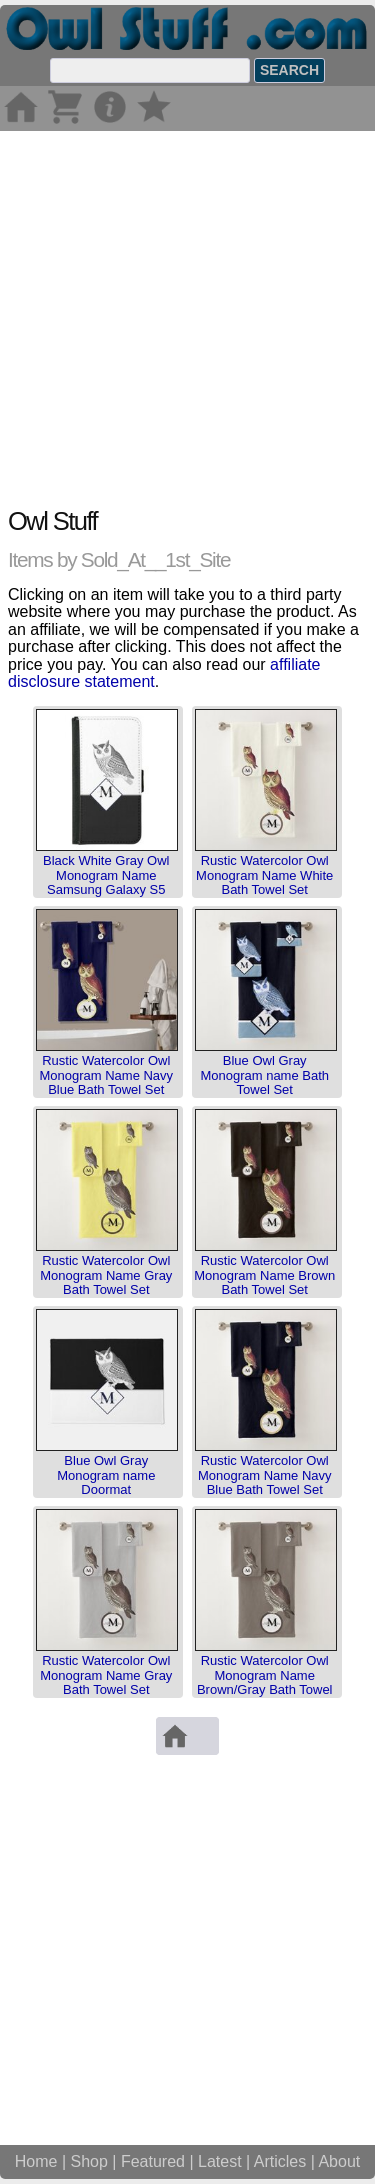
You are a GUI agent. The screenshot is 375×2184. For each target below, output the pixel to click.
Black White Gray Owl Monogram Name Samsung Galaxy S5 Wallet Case (106, 882)
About (339, 2161)
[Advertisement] (187, 318)
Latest (220, 2161)
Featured (153, 2161)
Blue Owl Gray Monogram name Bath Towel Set (264, 1075)
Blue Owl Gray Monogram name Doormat (106, 1475)
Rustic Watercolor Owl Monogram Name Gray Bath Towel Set (106, 1275)
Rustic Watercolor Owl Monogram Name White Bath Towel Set (264, 875)
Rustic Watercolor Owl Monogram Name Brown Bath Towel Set (264, 1275)
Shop (89, 2161)
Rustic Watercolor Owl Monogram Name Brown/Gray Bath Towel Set (265, 1682)
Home (36, 2161)
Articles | (286, 2161)
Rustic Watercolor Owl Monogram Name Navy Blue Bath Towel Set (106, 1075)
